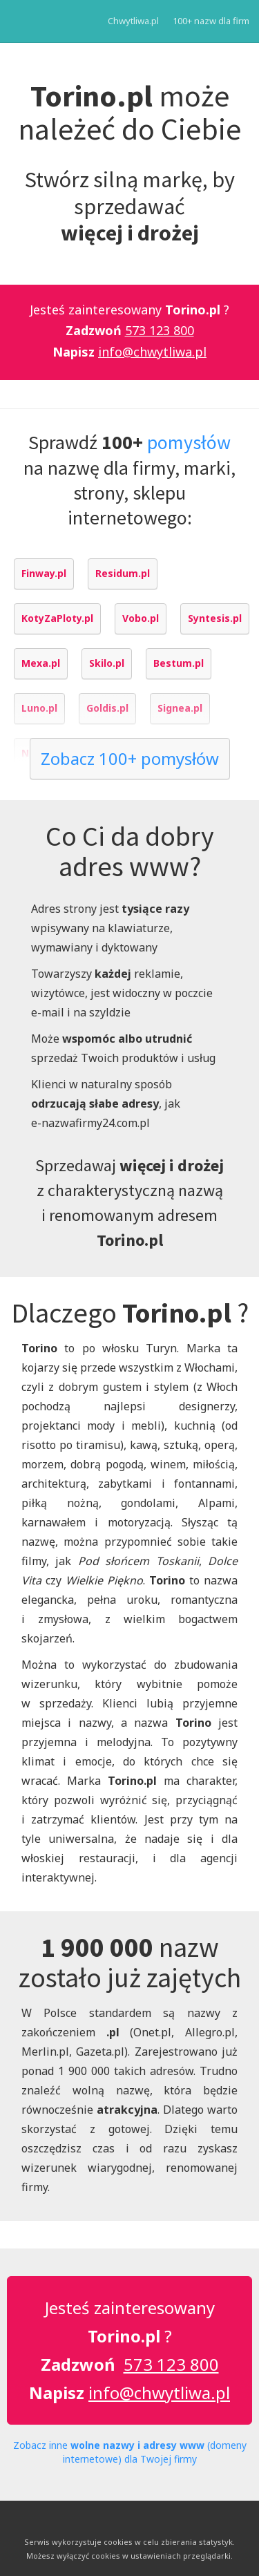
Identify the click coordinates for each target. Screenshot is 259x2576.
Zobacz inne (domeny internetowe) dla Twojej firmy (130, 2451)
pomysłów (189, 442)
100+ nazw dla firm (211, 21)
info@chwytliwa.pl (152, 351)
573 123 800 (159, 330)
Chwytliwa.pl (133, 21)
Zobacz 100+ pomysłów (130, 758)
